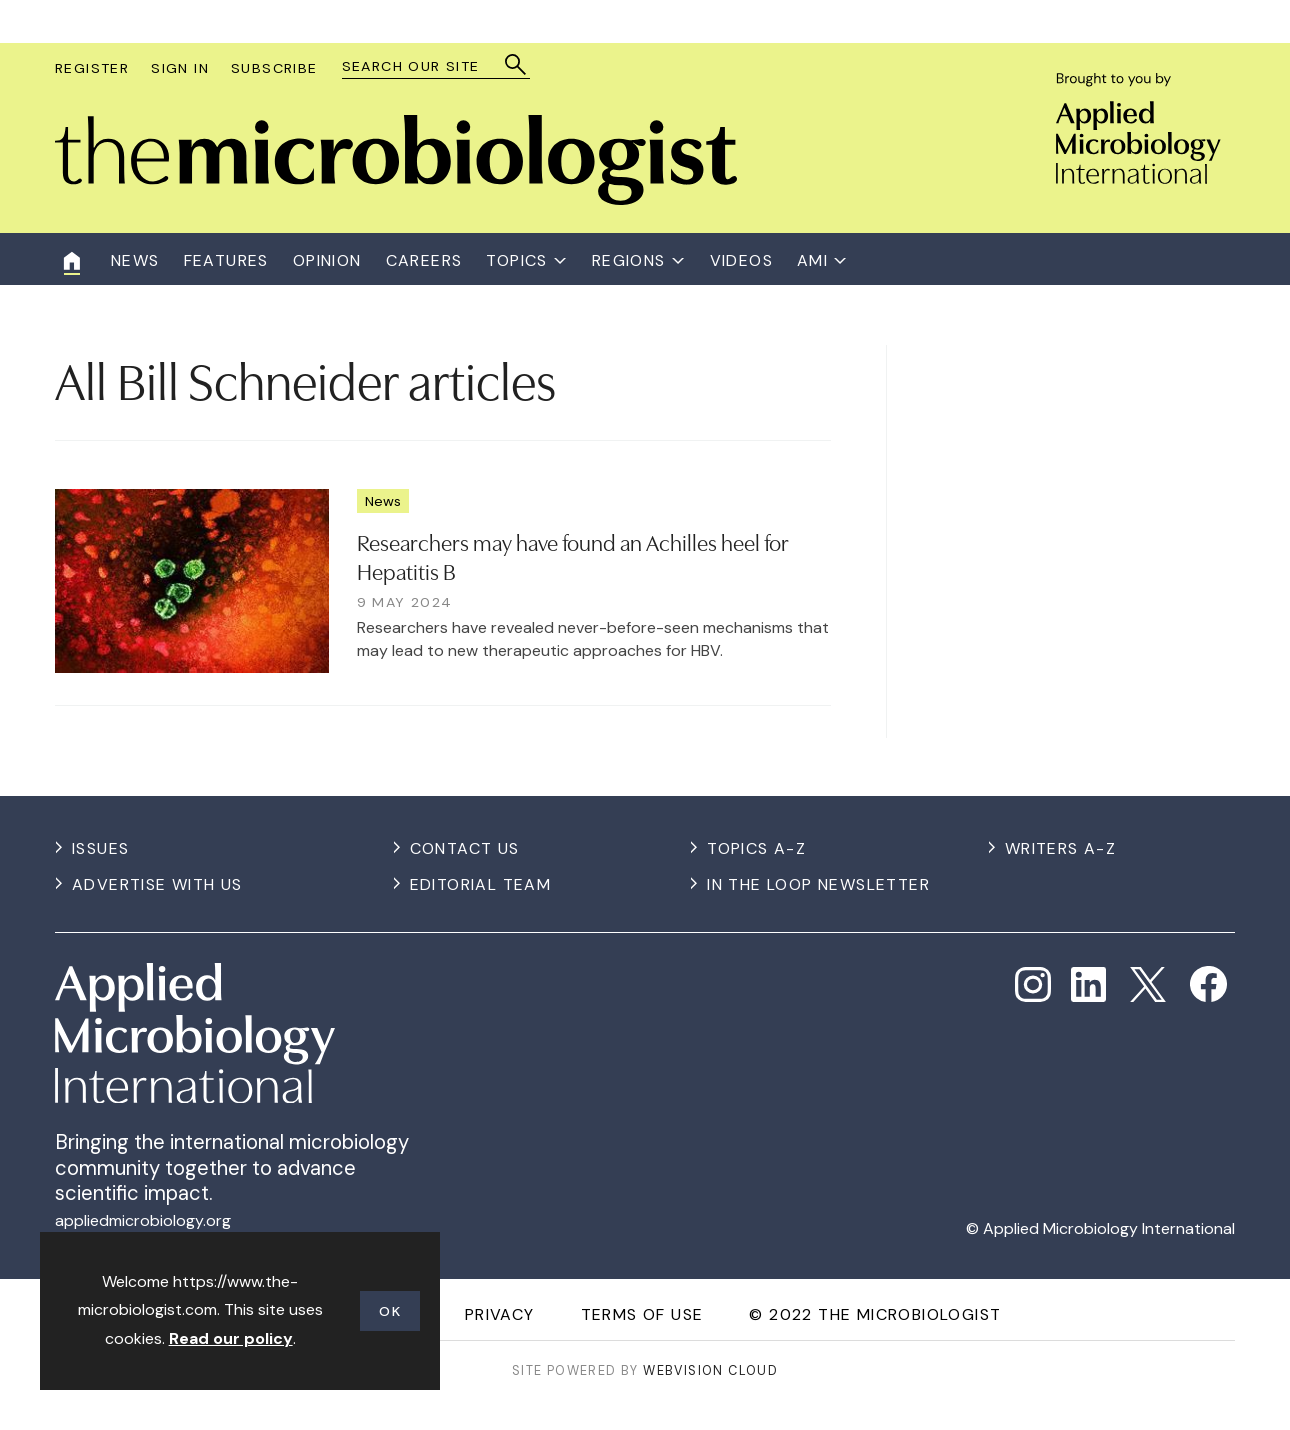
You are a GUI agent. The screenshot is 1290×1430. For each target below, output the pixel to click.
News (383, 501)
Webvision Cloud (710, 1370)
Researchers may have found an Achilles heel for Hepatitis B (573, 555)
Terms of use (642, 1314)
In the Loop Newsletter (818, 884)
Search (516, 64)
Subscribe (274, 68)
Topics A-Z (756, 848)
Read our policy (231, 1338)
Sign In (180, 68)
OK (390, 1311)
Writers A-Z (1060, 848)
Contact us (465, 848)
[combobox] (426, 66)
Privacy (500, 1314)
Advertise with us (157, 884)
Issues (100, 848)
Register (92, 68)
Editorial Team (481, 884)
